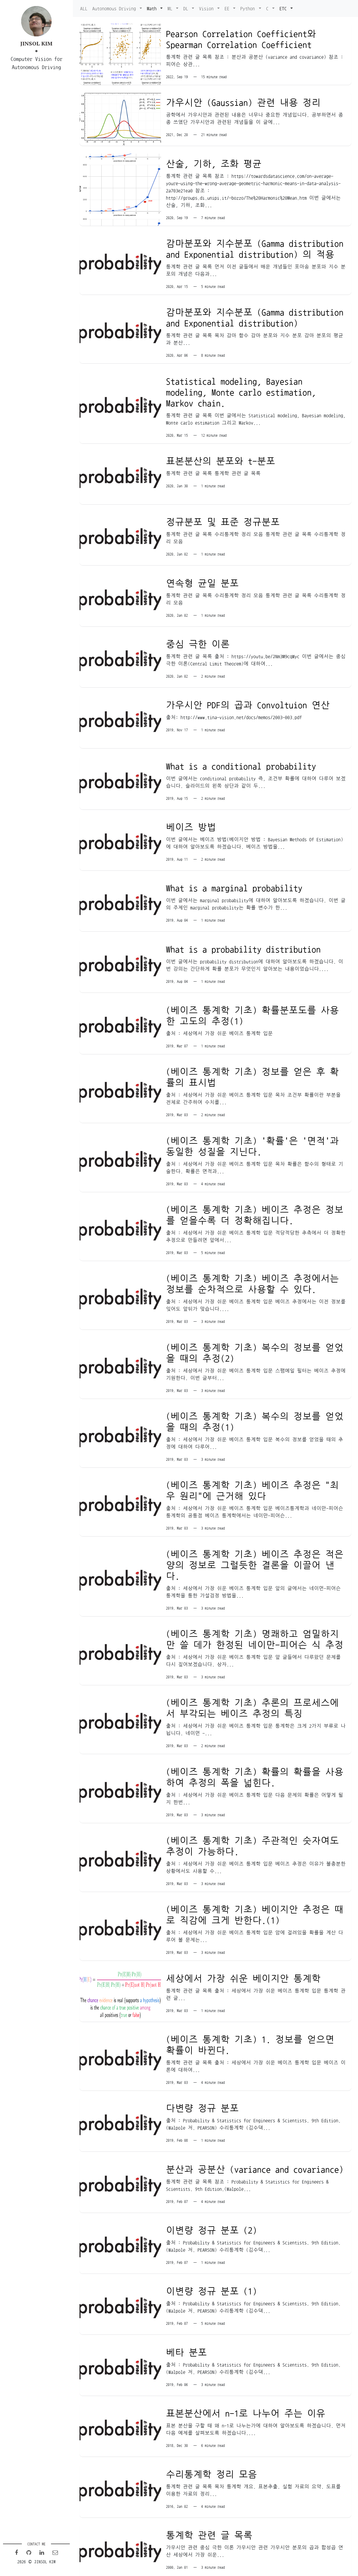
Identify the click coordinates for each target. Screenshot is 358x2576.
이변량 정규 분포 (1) (211, 2277)
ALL (83, 8)
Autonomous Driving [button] (115, 8)
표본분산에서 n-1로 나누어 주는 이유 (245, 2398)
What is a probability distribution (243, 943)
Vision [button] (207, 8)
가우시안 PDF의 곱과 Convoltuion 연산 (247, 700)
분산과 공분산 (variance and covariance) (254, 2156)
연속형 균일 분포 (202, 579)
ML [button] (171, 8)
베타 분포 (186, 2337)
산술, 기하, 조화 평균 (213, 162)
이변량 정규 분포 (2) (211, 2216)
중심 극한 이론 (197, 640)
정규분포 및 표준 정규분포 (222, 518)
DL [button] (187, 8)
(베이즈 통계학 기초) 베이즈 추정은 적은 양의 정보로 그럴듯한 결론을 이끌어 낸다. (254, 1555)
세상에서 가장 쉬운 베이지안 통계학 (243, 1966)
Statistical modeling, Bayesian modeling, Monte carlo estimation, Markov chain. (241, 389)
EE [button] (228, 8)
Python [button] (248, 8)
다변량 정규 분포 (202, 2095)
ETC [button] (284, 8)
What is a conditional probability (241, 761)
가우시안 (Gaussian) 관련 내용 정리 (243, 101)
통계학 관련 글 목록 (209, 2519)
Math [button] (153, 8)
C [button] (268, 8)
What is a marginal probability (234, 882)
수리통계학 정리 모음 (211, 2459)
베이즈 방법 (191, 821)
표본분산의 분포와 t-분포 (220, 458)
